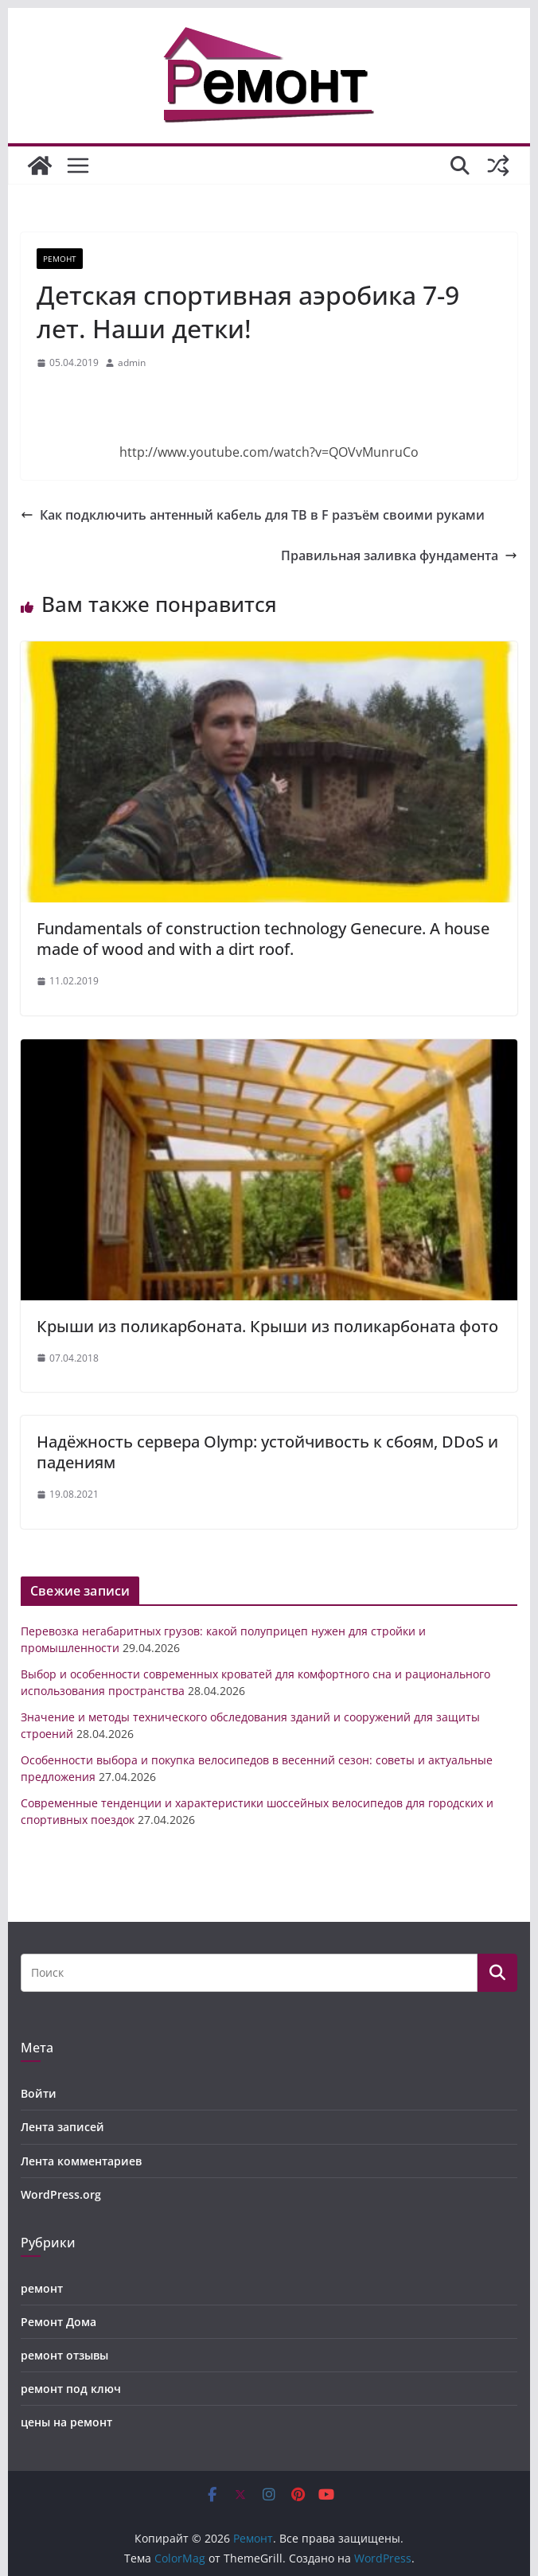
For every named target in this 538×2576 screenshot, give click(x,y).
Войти (39, 2093)
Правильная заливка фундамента (399, 555)
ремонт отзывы (64, 2355)
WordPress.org (61, 2194)
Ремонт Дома (58, 2321)
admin (132, 362)
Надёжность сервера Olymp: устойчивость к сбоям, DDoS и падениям (267, 1452)
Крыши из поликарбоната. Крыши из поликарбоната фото (267, 1326)
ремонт (59, 258)
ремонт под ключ (71, 2388)
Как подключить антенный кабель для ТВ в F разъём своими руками (253, 515)
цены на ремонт (66, 2422)
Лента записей (62, 2126)
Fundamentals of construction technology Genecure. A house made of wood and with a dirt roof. (263, 939)
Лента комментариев (81, 2161)
